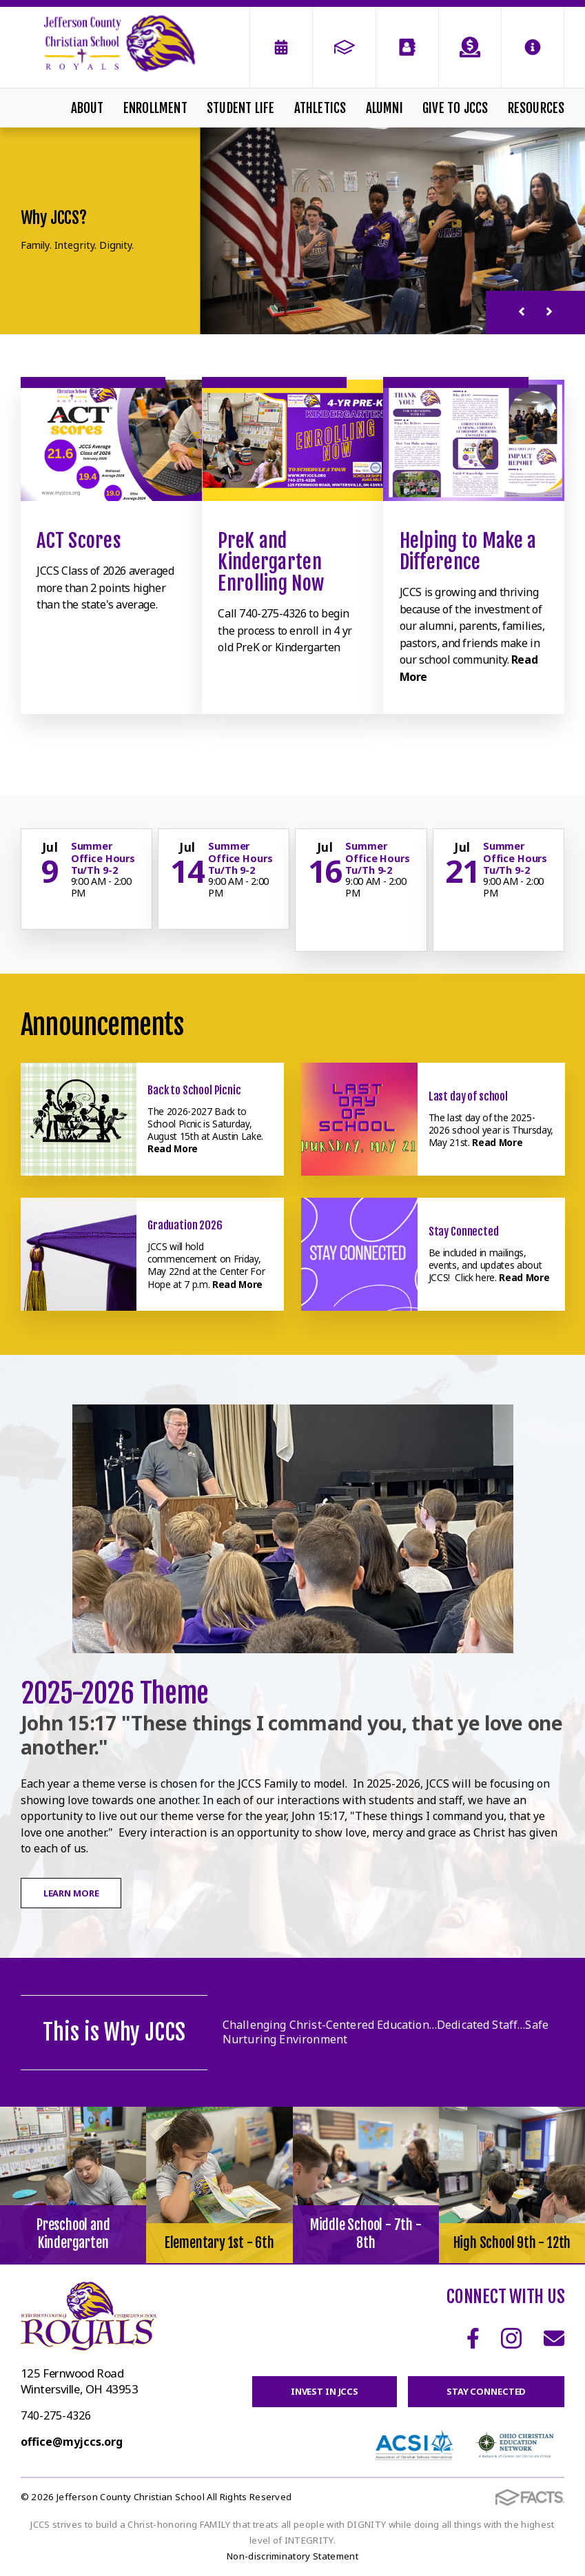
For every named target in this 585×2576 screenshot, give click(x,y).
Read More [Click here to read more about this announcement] (172, 1148)
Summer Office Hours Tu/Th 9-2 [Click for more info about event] (103, 858)
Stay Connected (486, 2391)
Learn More (71, 1893)
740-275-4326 (56, 2415)
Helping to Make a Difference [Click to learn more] (468, 551)
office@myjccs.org (72, 2441)
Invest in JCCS (324, 2391)
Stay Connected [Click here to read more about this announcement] (464, 1231)
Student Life (240, 108)
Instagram (511, 2338)
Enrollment (155, 108)
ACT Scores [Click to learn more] (79, 541)
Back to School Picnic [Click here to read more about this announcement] (194, 1090)
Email (554, 2338)
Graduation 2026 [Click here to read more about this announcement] (185, 1225)
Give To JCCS (455, 108)
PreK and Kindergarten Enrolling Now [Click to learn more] (271, 562)
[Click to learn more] (111, 440)
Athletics (320, 108)
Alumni (384, 108)
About (87, 108)
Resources (536, 108)
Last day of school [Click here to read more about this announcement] (468, 1096)
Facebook (473, 2338)
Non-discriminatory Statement (292, 2556)
